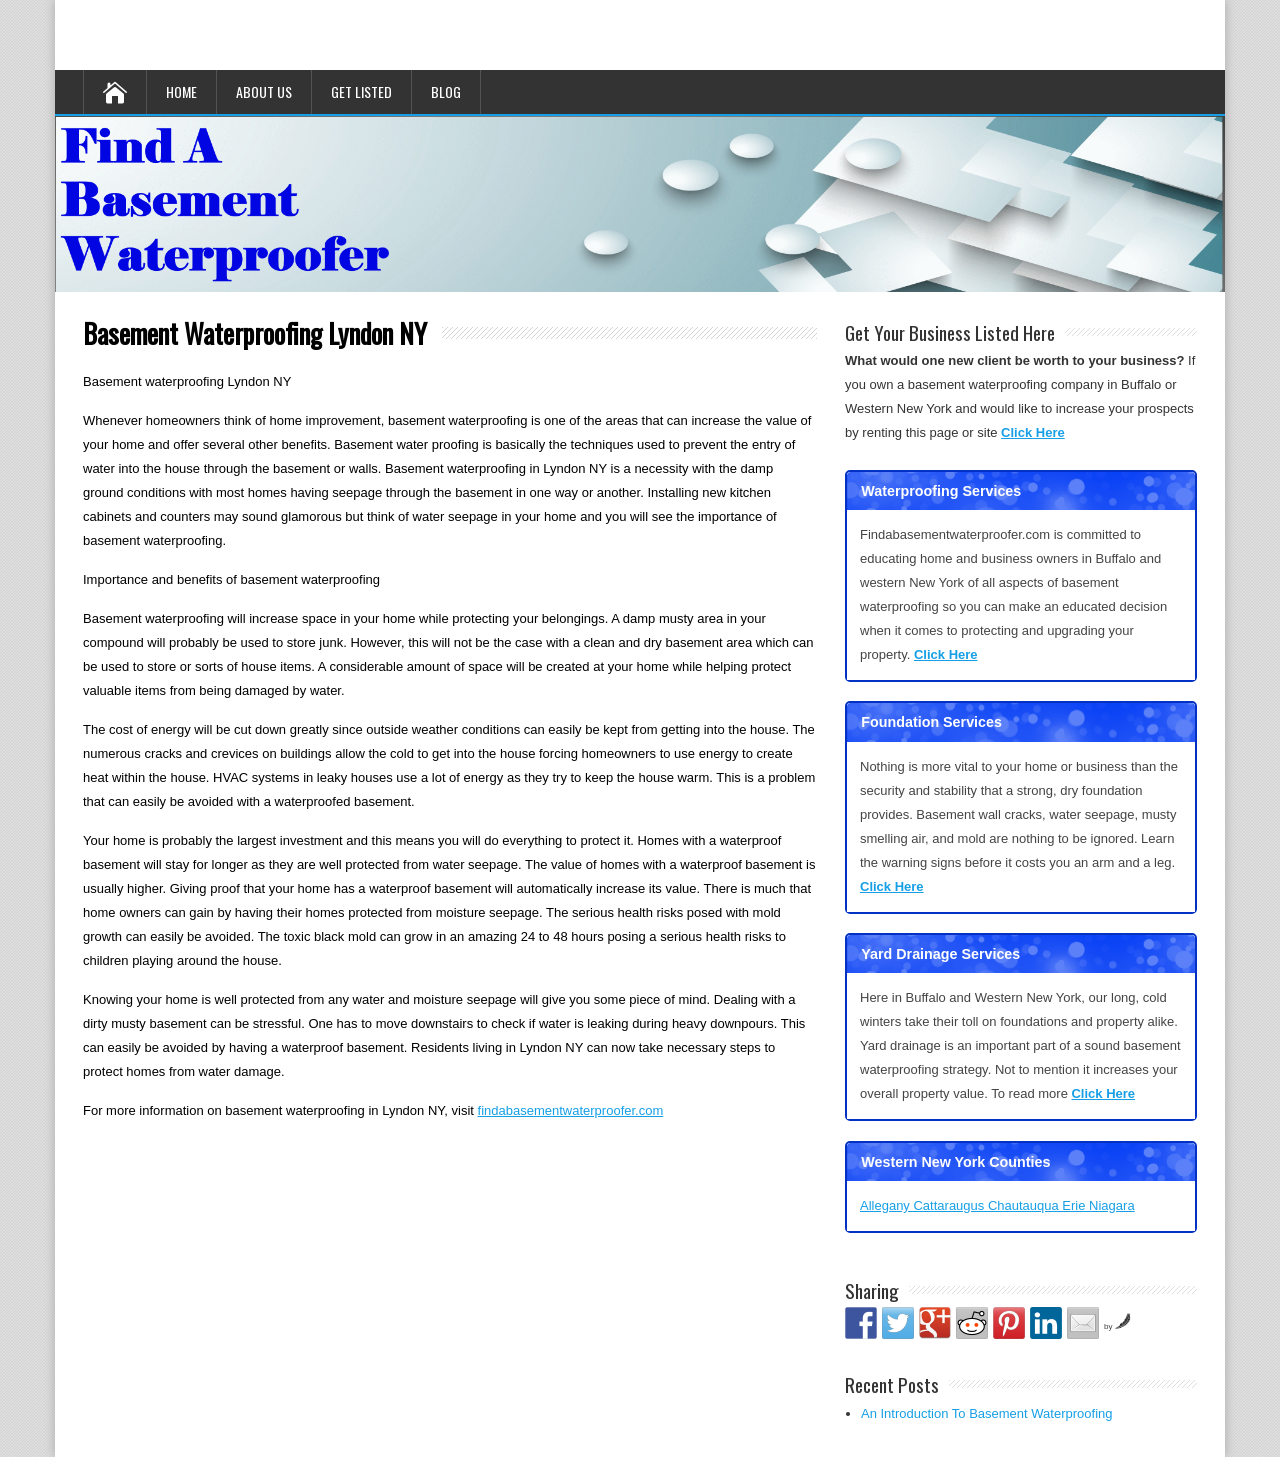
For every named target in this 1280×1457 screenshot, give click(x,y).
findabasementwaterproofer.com (571, 1110)
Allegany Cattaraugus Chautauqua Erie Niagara (997, 1205)
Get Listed (361, 91)
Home (181, 91)
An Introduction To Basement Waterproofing (986, 1413)
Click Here (1033, 432)
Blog (446, 91)
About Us (264, 91)
